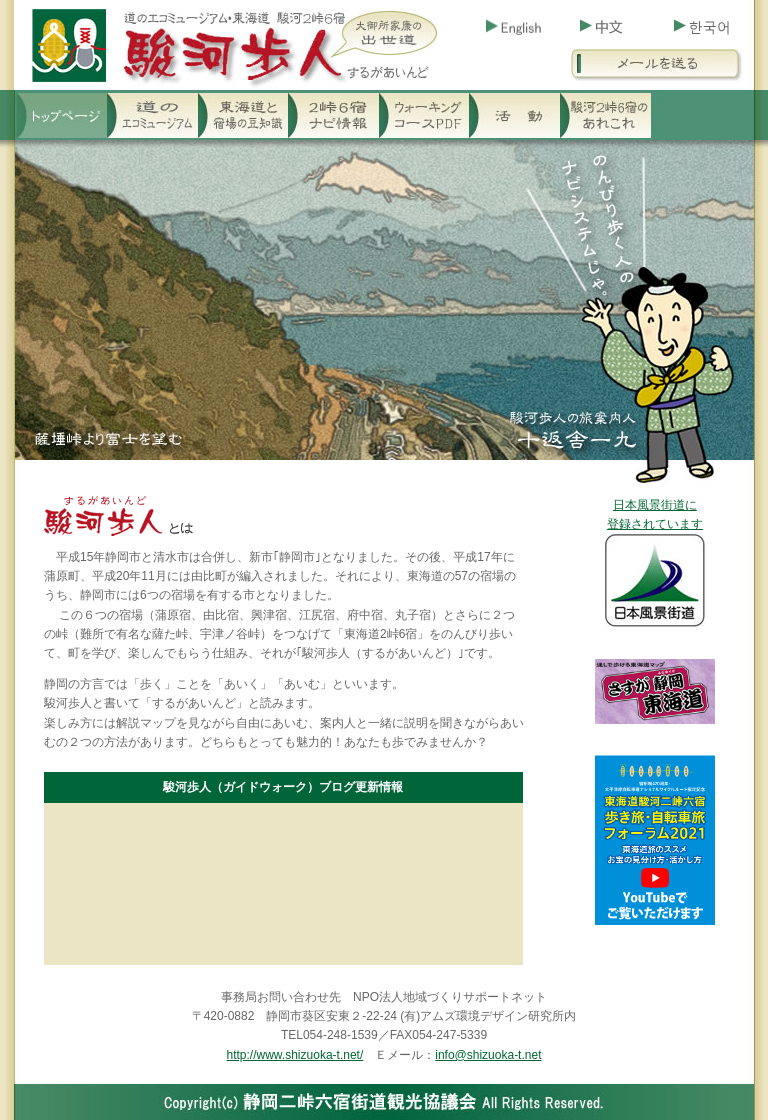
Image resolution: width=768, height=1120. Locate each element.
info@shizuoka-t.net (488, 1055)
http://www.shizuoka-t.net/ (295, 1055)
